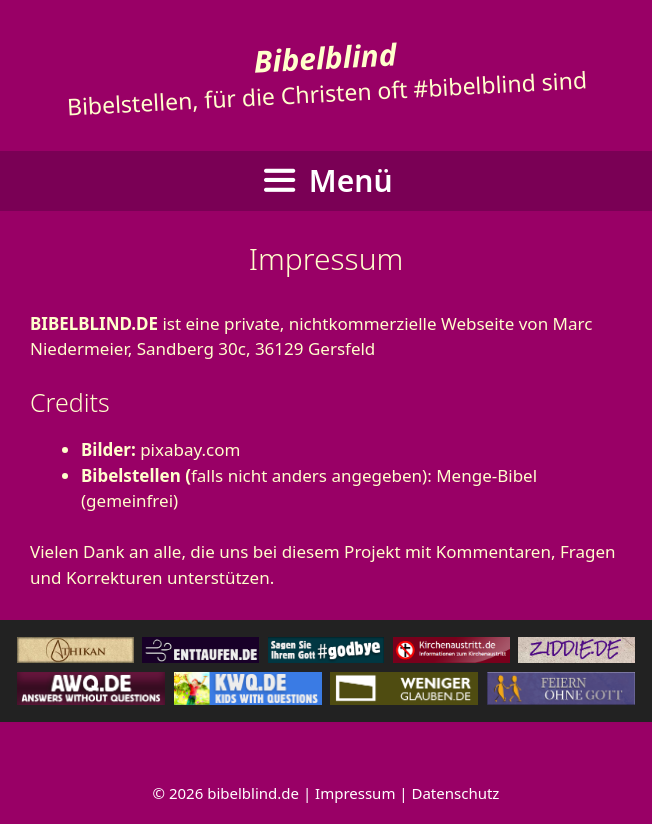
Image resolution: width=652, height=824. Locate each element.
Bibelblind (325, 57)
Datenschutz (456, 793)
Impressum (355, 793)
